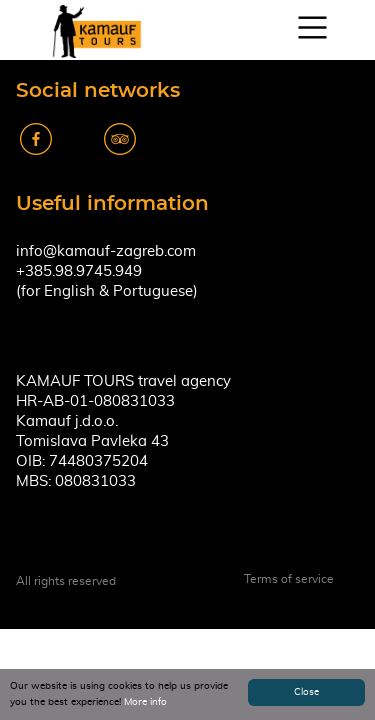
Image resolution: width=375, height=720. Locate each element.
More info (145, 702)
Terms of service (289, 579)
